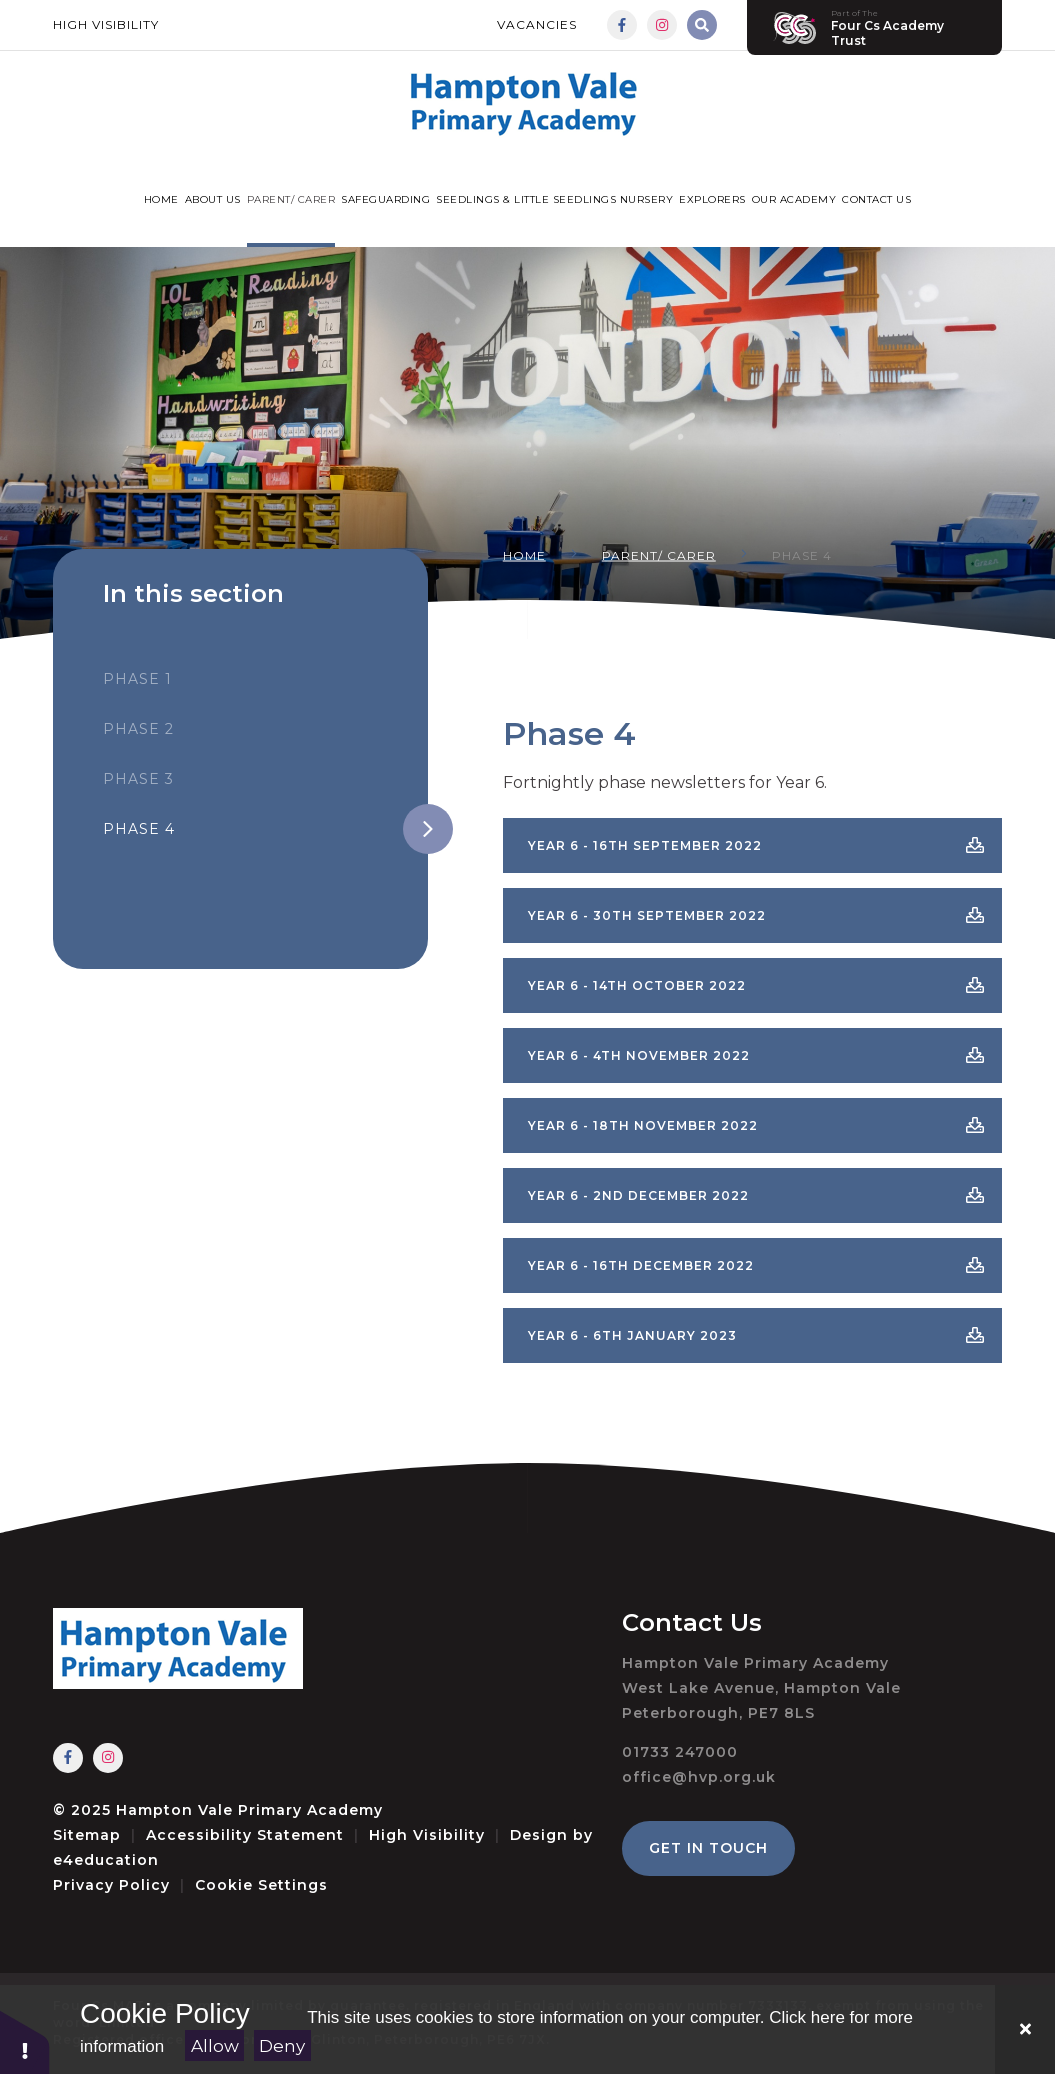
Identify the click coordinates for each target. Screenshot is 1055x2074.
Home (524, 554)
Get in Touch (708, 1848)
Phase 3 (138, 779)
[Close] (1025, 2029)
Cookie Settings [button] (261, 1885)
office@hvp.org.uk (699, 1777)
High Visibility (106, 24)
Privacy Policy (111, 1885)
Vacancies (537, 24)
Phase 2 (138, 729)
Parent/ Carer (659, 554)
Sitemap (87, 1835)
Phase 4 (802, 554)
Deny (282, 2046)
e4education (106, 1860)
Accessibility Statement (245, 1835)
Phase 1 (137, 679)
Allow (215, 2046)
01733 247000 (680, 1752)
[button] (25, 2041)
